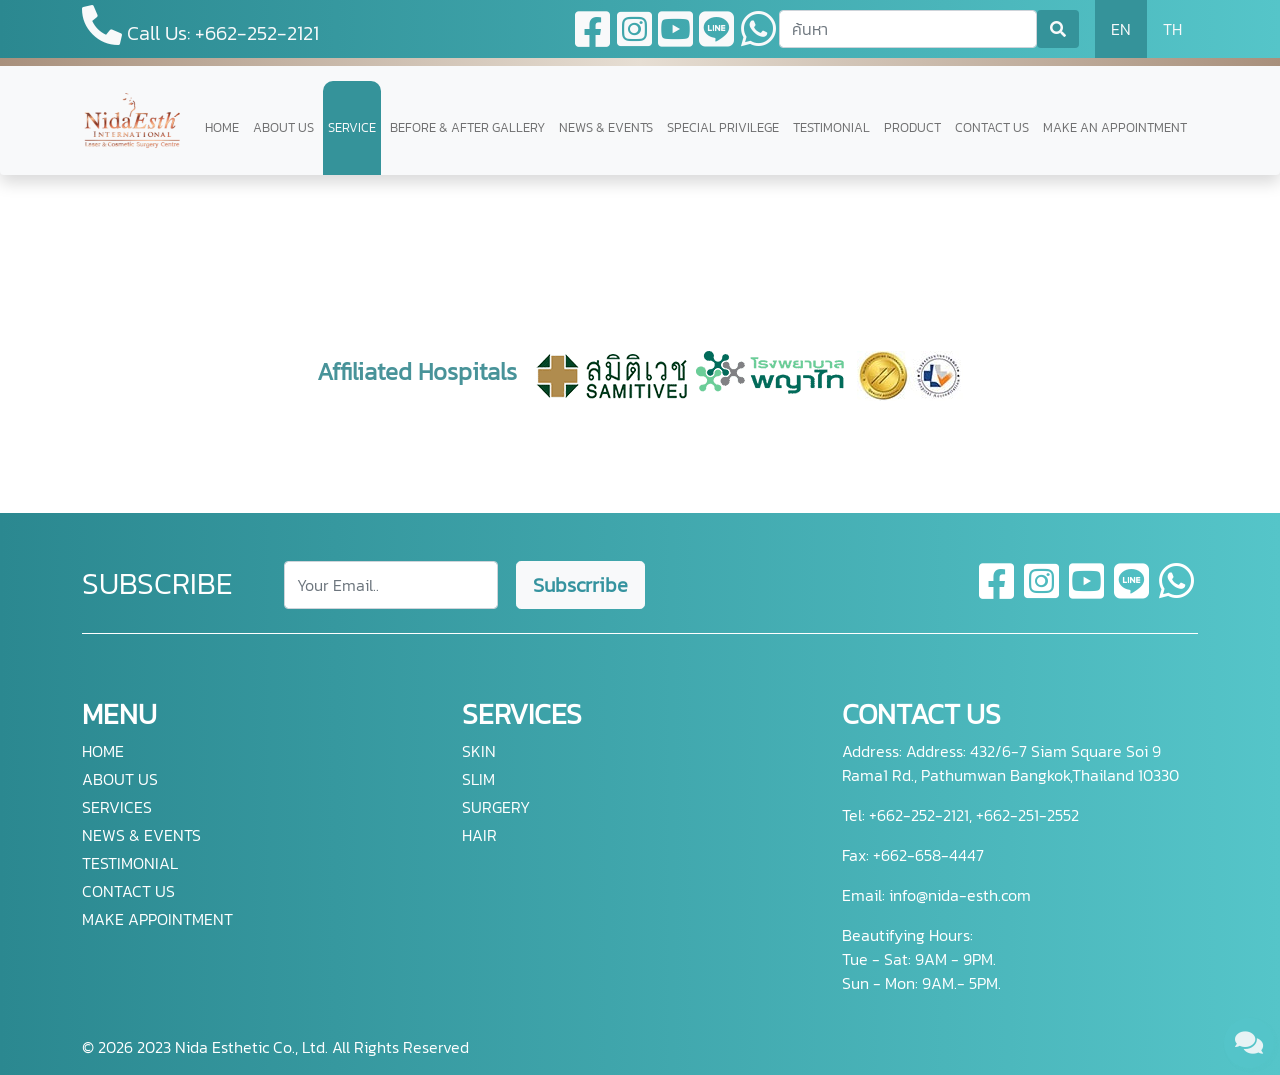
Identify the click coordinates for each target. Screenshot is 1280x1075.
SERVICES (117, 807)
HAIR (479, 835)
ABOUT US (283, 127)
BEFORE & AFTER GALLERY (467, 127)
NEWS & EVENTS (606, 127)
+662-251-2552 (1025, 815)
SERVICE (352, 127)
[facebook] (997, 593)
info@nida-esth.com (960, 895)
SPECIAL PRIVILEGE (723, 127)
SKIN (479, 751)
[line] (1132, 593)
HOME (222, 127)
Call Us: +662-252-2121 (200, 26)
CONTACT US (992, 127)
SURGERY (496, 807)
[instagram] (1042, 593)
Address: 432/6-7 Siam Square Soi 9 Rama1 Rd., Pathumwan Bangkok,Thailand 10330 (1010, 763)
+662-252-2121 (917, 815)
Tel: (853, 815)
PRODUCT (912, 127)
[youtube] (1087, 593)
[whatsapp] (1176, 593)
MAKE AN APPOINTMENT (1115, 127)
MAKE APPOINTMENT (157, 919)
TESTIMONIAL (831, 127)
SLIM (478, 779)
